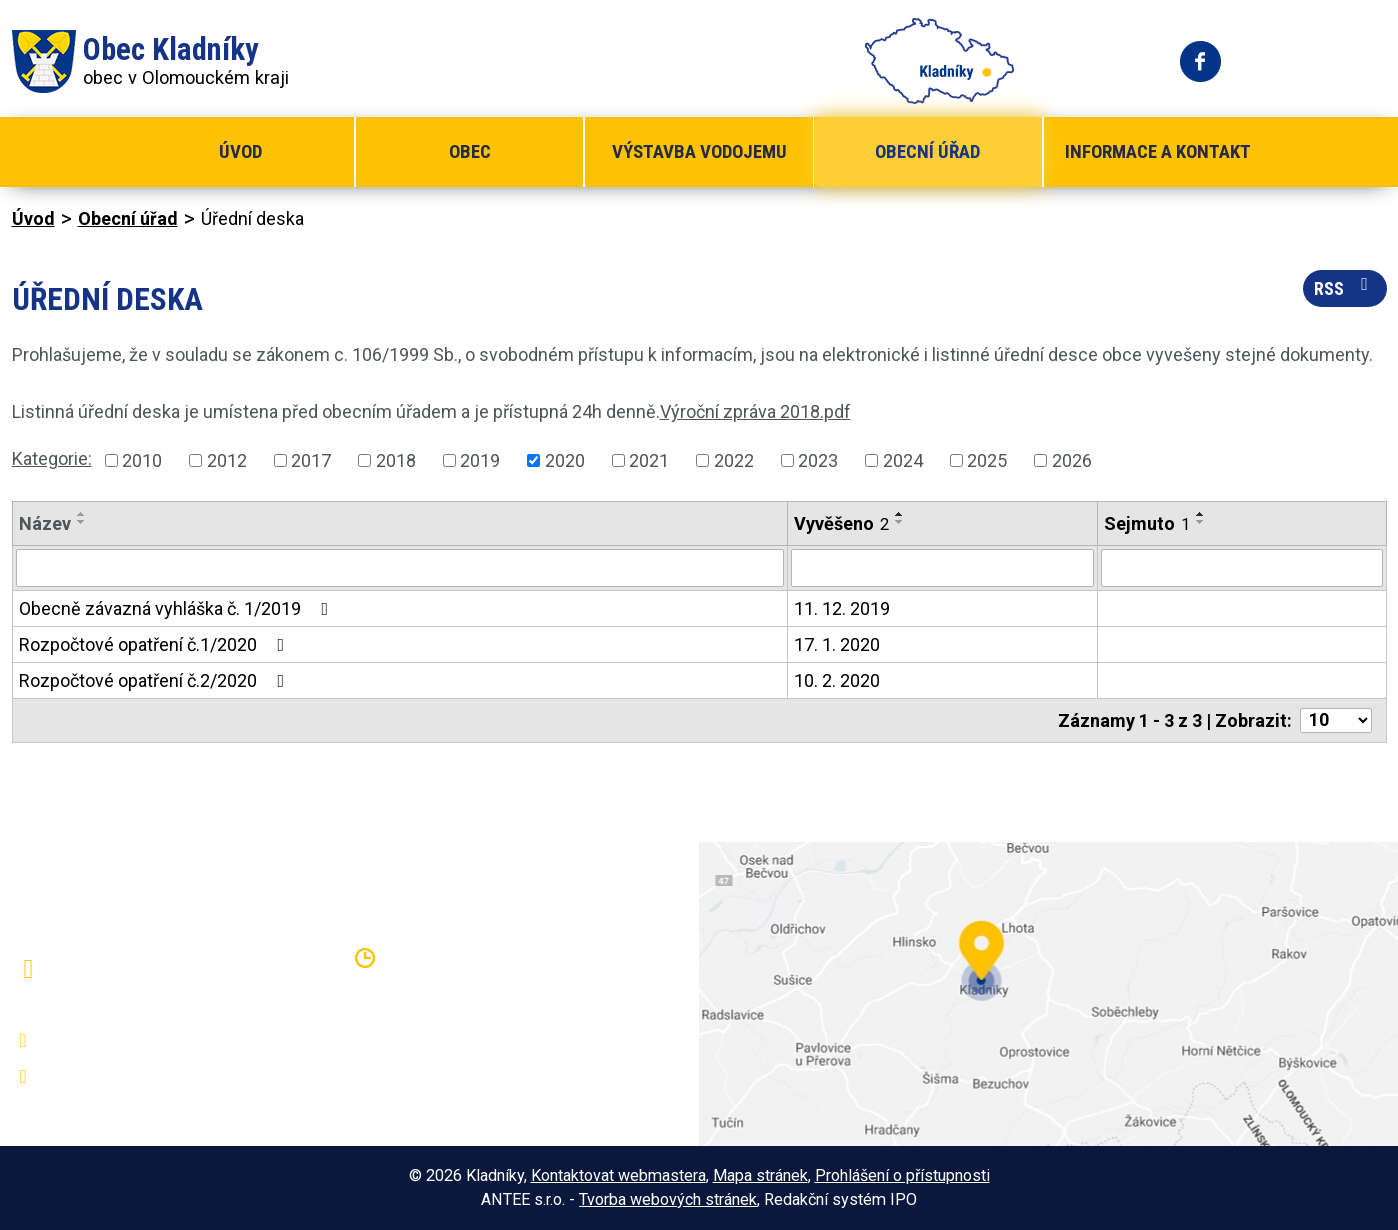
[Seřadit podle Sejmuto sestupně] (1201, 522)
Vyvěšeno (841, 523)
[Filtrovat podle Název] (400, 568)
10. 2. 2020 (837, 680)
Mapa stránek (760, 1175)
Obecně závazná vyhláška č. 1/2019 (178, 608)
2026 (1072, 460)
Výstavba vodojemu (699, 151)
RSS (1345, 287)
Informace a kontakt (1158, 151)
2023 (818, 460)
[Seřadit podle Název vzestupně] (82, 514)
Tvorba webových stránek (668, 1199)
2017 (311, 460)
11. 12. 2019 (842, 608)
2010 (142, 460)
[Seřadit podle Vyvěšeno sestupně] (900, 522)
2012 (227, 460)
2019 (480, 460)
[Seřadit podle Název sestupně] (82, 522)
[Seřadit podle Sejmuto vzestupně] (1201, 514)
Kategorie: (52, 458)
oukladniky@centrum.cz (137, 1077)
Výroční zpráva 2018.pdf (755, 411)
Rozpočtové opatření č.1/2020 (156, 644)
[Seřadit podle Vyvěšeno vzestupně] (900, 514)
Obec (470, 151)
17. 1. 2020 (837, 644)
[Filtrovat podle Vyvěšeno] (942, 568)
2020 (565, 460)
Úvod (240, 151)
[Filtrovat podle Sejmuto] (1242, 568)
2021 (649, 460)
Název (45, 523)
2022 (734, 460)
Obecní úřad (927, 151)
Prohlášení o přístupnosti (902, 1175)
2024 (903, 460)
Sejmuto (1147, 523)
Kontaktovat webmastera (618, 1175)
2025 (987, 460)
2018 (396, 460)
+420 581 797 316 (119, 1041)
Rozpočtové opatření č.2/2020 (156, 680)
